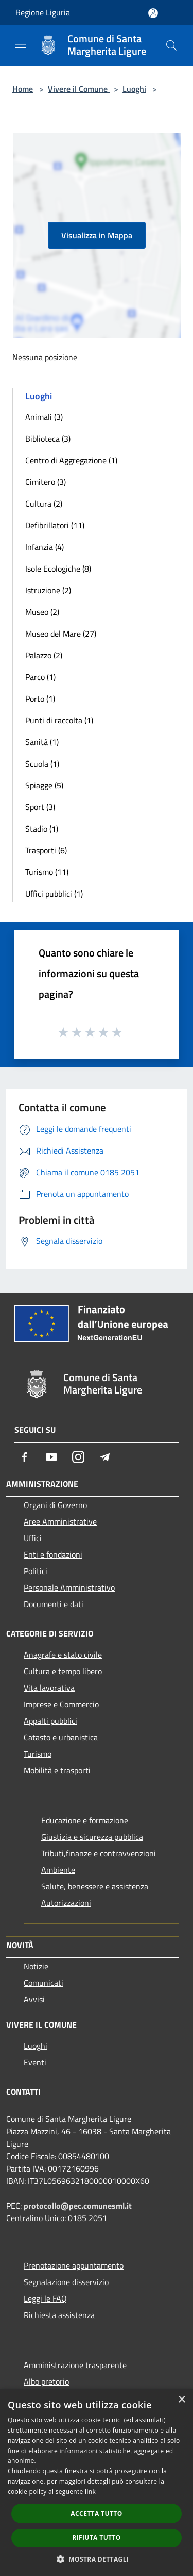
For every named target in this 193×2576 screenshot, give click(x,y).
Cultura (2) (43, 503)
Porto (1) (40, 698)
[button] (96, 2559)
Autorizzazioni (66, 1903)
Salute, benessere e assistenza (94, 1886)
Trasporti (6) (46, 850)
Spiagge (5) (44, 785)
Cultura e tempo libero (63, 1671)
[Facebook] (24, 1457)
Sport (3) (40, 807)
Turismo (37, 1753)
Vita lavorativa (49, 1687)
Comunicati (43, 1982)
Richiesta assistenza (59, 2315)
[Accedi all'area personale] (153, 13)
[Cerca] (171, 45)
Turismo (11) (46, 872)
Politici (35, 1571)
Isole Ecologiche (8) (58, 568)
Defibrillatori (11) (54, 525)
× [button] (181, 2400)
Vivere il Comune (79, 89)
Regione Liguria (42, 12)
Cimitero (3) (45, 482)
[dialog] (96, 2482)
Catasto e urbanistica (61, 1737)
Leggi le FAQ (45, 2298)
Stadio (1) (41, 828)
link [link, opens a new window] (90, 2491)
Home (22, 89)
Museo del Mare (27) (60, 633)
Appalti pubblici (50, 1720)
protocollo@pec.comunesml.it (78, 2205)
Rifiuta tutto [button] (96, 2537)
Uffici (33, 1538)
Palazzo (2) (43, 655)
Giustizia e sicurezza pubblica (92, 1836)
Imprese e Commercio (61, 1704)
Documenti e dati (53, 1604)
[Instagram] (78, 1457)
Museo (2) (42, 612)
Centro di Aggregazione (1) (71, 460)
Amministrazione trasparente (75, 2365)
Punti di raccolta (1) (59, 720)
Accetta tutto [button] (96, 2513)
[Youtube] (51, 1457)
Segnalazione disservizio (66, 2282)
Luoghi (134, 89)
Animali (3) (44, 417)
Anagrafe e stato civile (63, 1654)
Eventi (35, 2062)
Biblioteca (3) (48, 438)
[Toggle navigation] (20, 44)
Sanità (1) (42, 742)
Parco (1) (40, 677)
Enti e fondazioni (53, 1554)
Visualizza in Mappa (96, 235)
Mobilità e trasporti (57, 1770)
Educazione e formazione (84, 1820)
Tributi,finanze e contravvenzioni (98, 1853)
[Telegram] (105, 1457)
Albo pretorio (46, 2381)
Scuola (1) (42, 763)
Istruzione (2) (48, 590)
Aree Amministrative (60, 1521)
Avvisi (34, 1999)
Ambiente (58, 1870)
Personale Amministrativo (69, 1587)
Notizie (36, 1966)
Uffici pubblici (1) (54, 893)
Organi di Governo (55, 1505)
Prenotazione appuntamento (74, 2265)
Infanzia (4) (44, 547)
